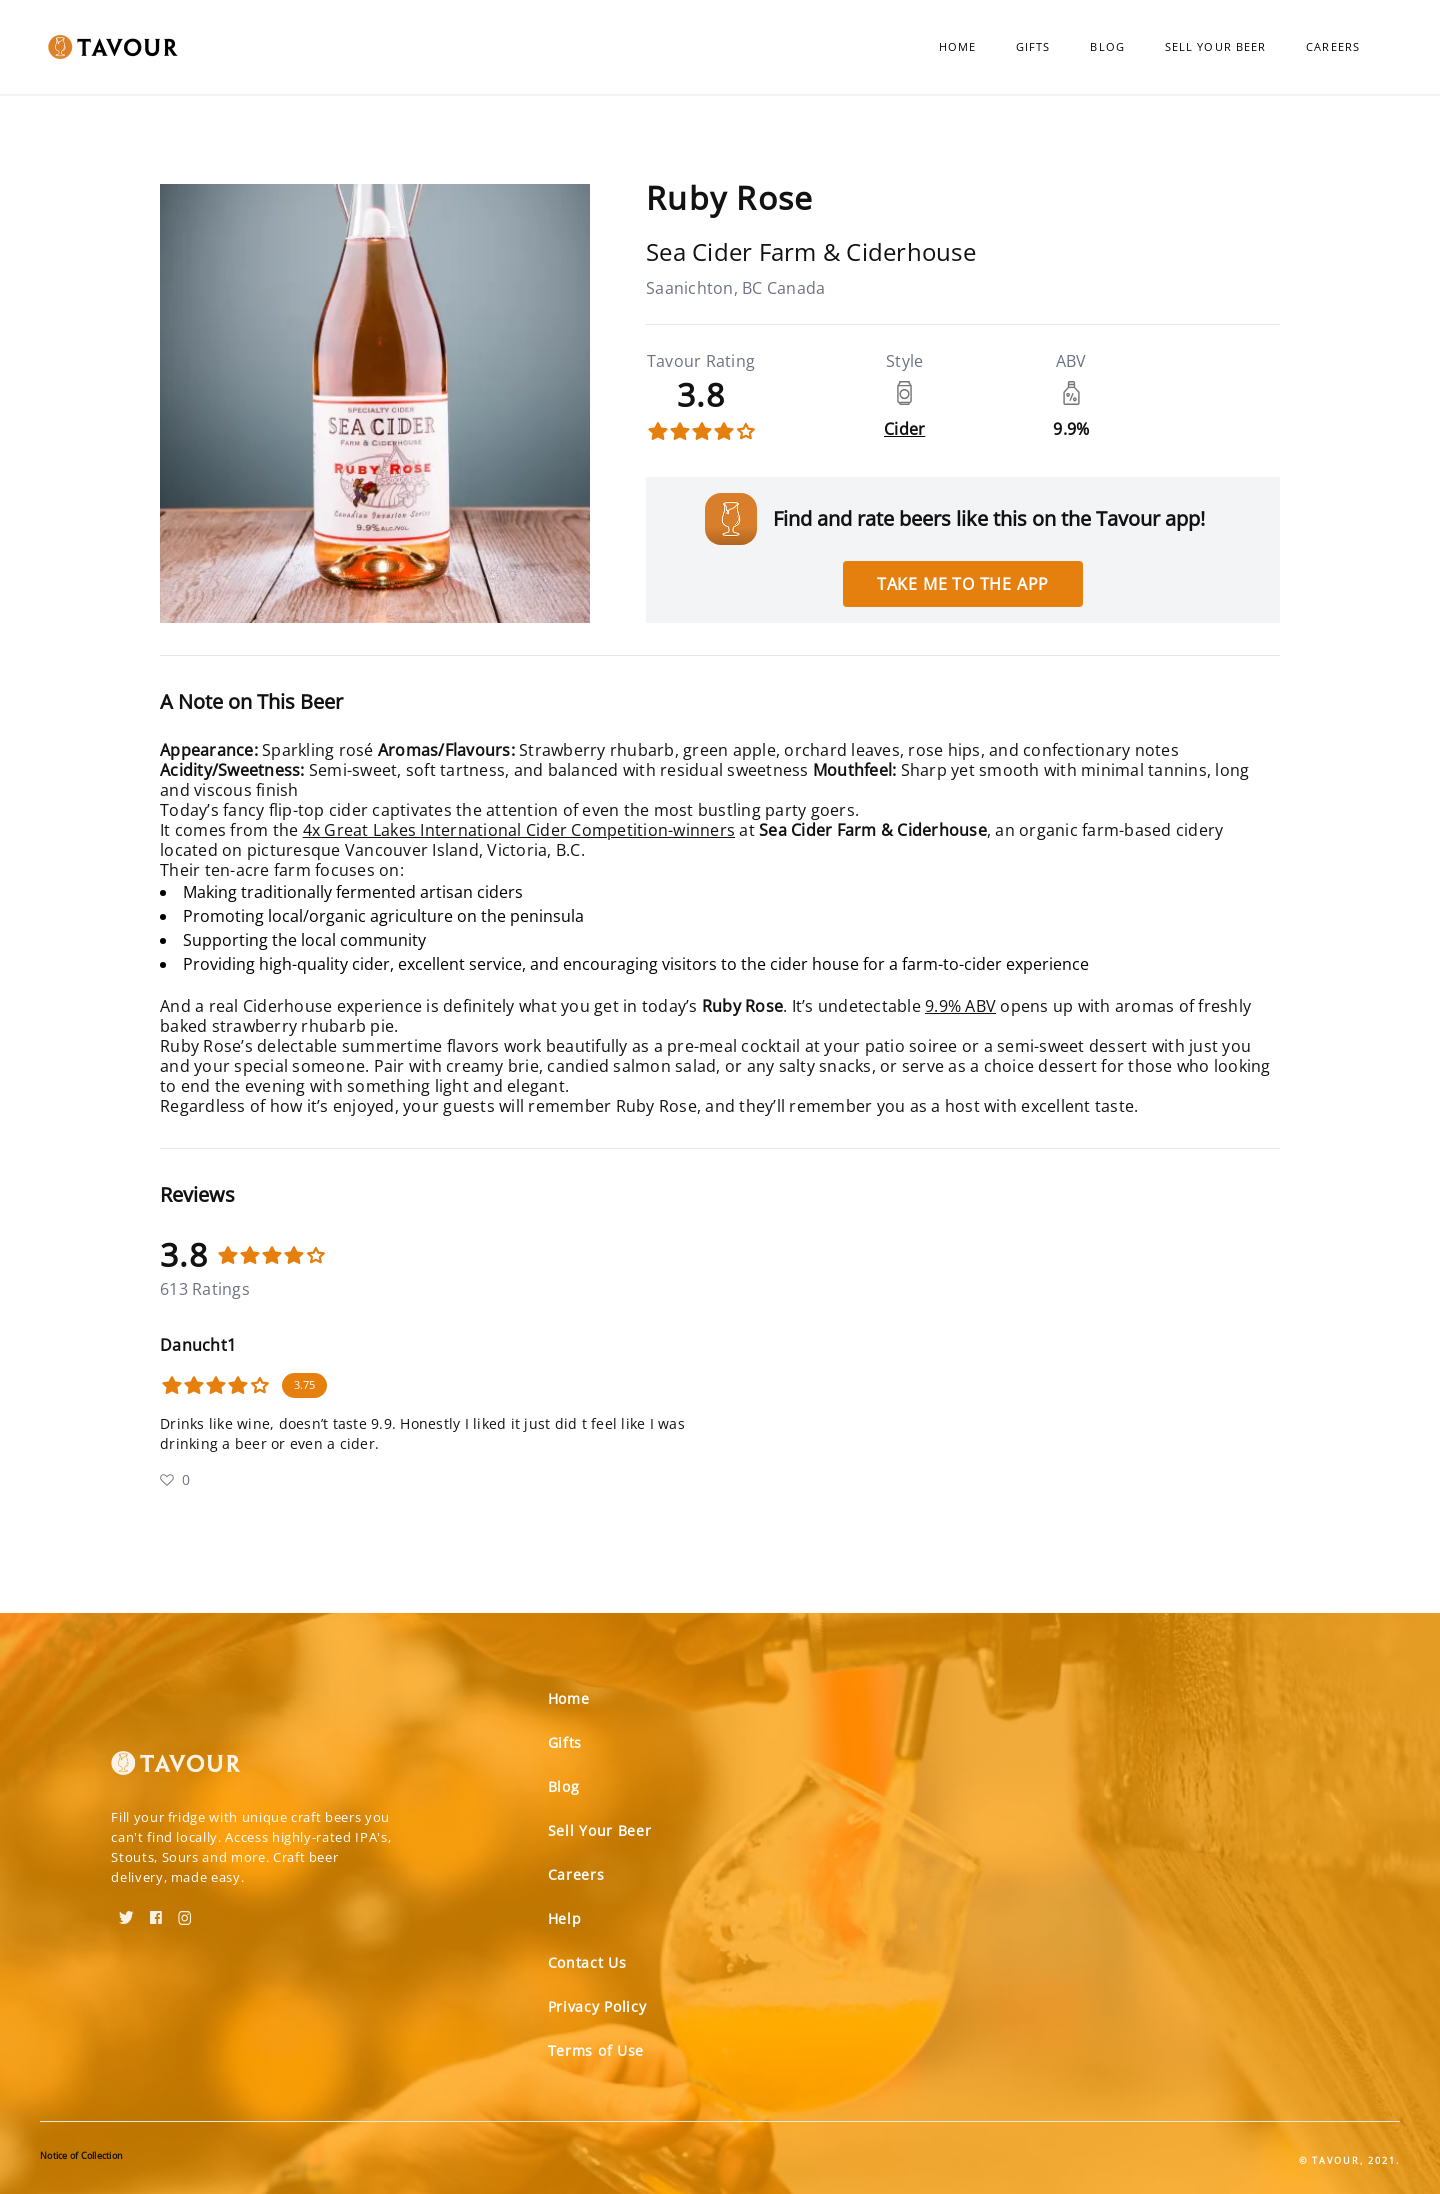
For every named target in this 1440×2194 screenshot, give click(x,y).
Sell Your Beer (1215, 46)
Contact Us (587, 1962)
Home (957, 46)
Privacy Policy (597, 2006)
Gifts (1033, 46)
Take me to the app (963, 584)
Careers (1333, 46)
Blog (1107, 46)
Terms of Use (596, 2050)
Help (565, 1918)
